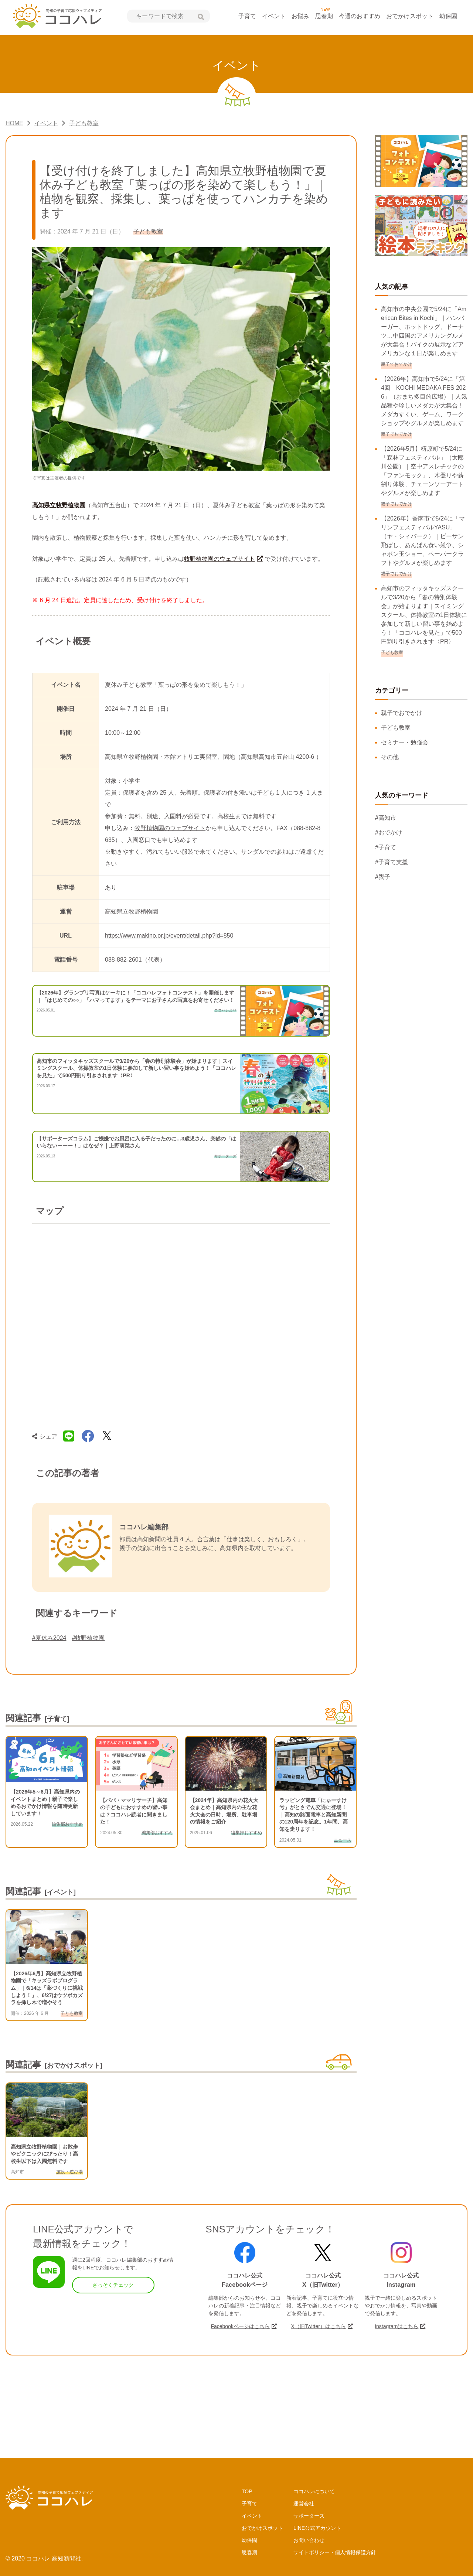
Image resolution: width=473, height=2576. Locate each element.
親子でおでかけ (401, 713)
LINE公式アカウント (317, 2528)
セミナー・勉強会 (404, 742)
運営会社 (303, 2504)
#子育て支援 (391, 862)
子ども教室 (396, 727)
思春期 (324, 16)
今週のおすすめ (359, 16)
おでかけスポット (409, 16)
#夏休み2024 (49, 1638)
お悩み (300, 16)
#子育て (385, 847)
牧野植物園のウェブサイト (219, 559)
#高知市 (385, 818)
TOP (247, 2491)
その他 (390, 757)
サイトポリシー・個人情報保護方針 (334, 2552)
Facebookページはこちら (240, 2326)
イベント (274, 16)
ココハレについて (314, 2491)
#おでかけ (388, 832)
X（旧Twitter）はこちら (318, 2326)
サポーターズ (308, 2516)
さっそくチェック (113, 2285)
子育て (247, 16)
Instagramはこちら (396, 2326)
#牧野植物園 (88, 1638)
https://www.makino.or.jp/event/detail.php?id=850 (169, 935)
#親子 (382, 877)
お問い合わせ (308, 2540)
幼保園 (448, 16)
